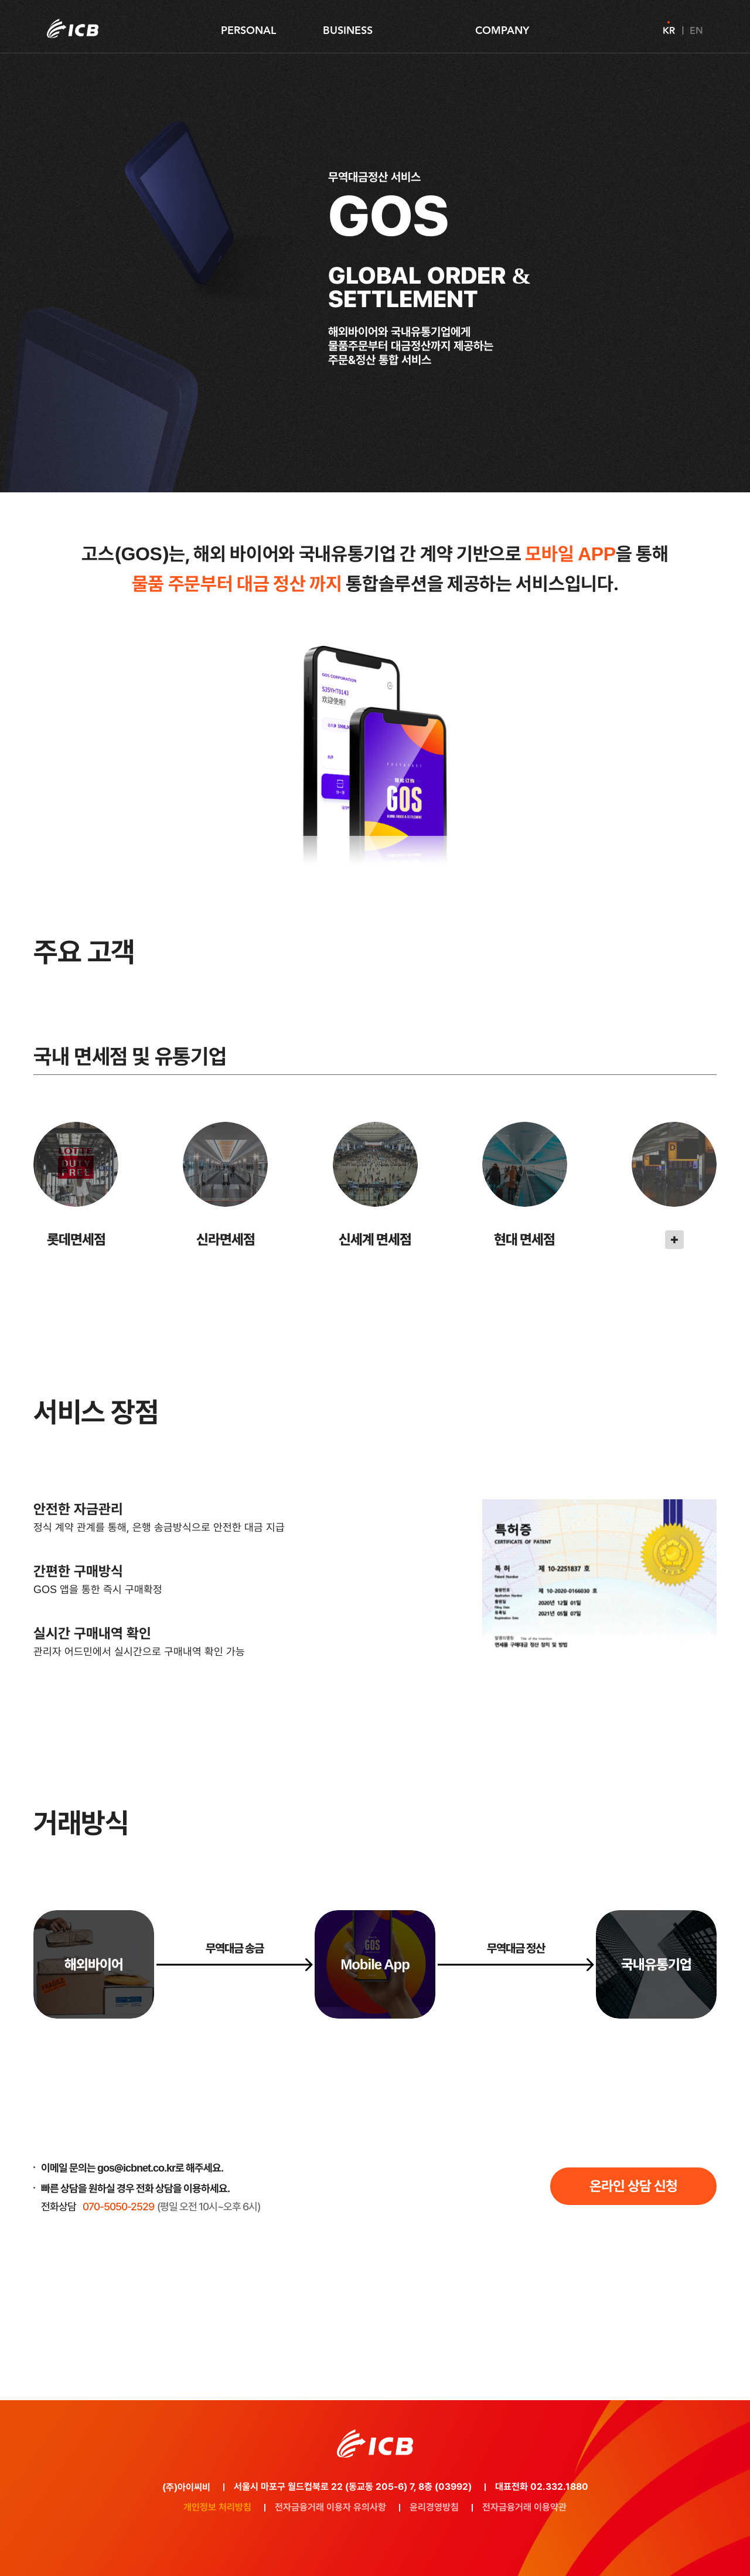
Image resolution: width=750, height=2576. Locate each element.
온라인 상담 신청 (633, 2185)
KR (669, 30)
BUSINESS (348, 30)
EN (696, 30)
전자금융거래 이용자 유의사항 (330, 2507)
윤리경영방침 (434, 2507)
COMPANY (502, 30)
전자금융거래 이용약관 (524, 2507)
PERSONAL (248, 30)
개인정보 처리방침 (217, 2507)
